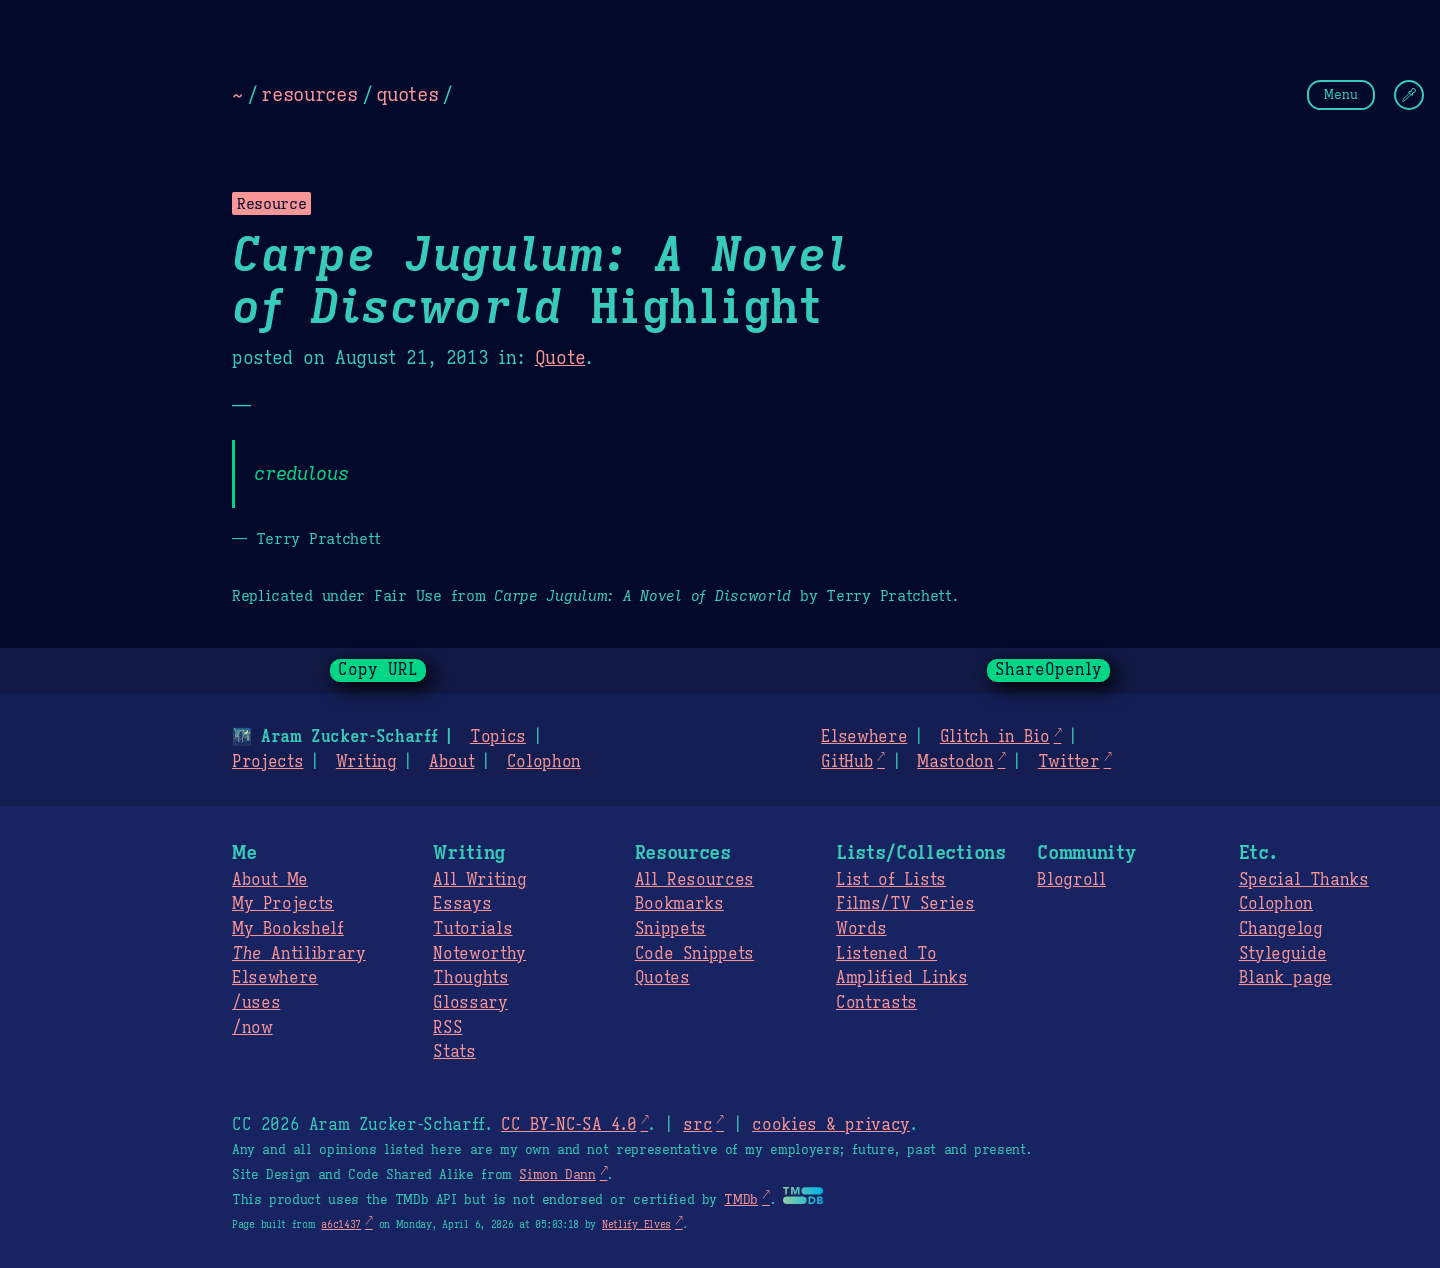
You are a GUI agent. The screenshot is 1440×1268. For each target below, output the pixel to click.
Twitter (1069, 762)
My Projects (283, 904)
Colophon (544, 762)
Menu (1341, 94)
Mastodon (955, 762)
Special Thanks (1304, 880)
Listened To (886, 954)
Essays (462, 904)
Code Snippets (694, 954)
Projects (267, 762)
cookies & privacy (831, 1125)
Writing (366, 762)
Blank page (1285, 978)
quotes (407, 94)
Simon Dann (557, 1175)
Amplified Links (902, 978)
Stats (454, 1052)
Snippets (670, 929)
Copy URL (378, 670)
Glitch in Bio (995, 737)
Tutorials (472, 929)
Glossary (470, 1003)
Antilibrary (299, 954)
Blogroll (1071, 880)
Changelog (1281, 929)
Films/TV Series (905, 904)
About (451, 762)
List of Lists (891, 880)
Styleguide (1283, 954)
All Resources (694, 880)
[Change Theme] (1409, 95)
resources (309, 94)
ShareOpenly (1048, 670)
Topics (498, 737)
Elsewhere (864, 737)
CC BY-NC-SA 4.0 (568, 1125)
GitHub (847, 762)
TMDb (741, 1200)
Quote (560, 358)
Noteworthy (479, 954)
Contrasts (876, 1003)
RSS (447, 1028)
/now (252, 1028)
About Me (270, 880)
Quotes (662, 978)
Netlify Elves (636, 1224)
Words (861, 929)
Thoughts (470, 978)
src (697, 1125)
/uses (256, 1003)
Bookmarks (679, 904)
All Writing (479, 880)
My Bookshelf (288, 929)
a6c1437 (341, 1224)
